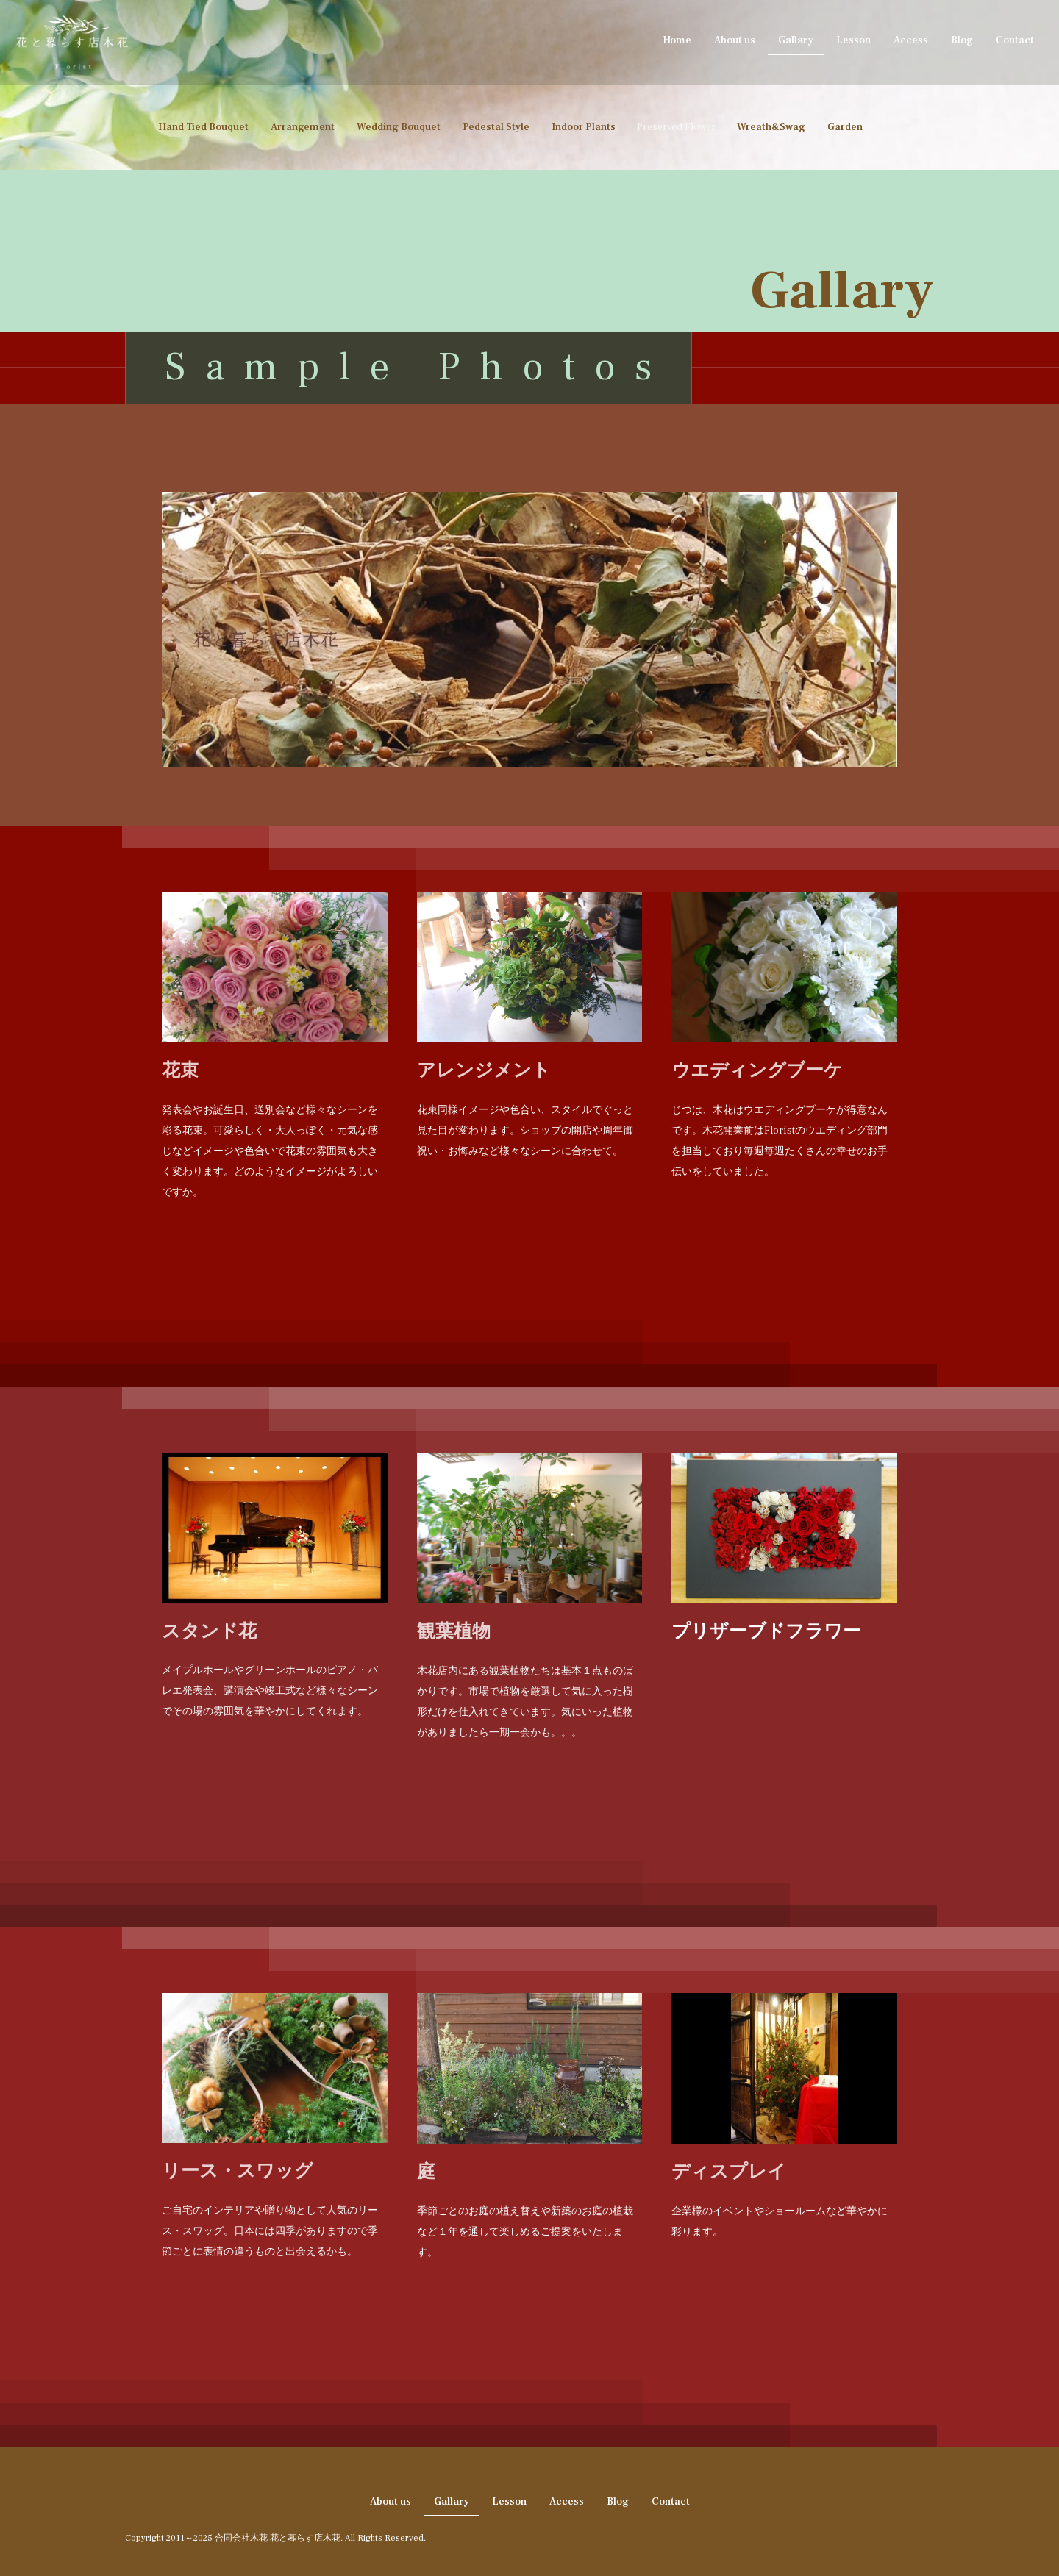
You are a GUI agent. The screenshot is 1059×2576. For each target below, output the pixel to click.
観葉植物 (454, 1630)
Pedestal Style (496, 127)
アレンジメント (484, 1070)
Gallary (795, 40)
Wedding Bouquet (399, 127)
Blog (962, 40)
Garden (845, 127)
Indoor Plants (584, 127)
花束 (180, 1070)
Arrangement (303, 127)
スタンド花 (209, 1630)
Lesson (853, 40)
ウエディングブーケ (757, 1070)
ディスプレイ (728, 2171)
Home (677, 40)
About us (734, 40)
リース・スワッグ (237, 2171)
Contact (1015, 40)
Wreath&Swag (771, 127)
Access (911, 40)
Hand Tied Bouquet (203, 127)
